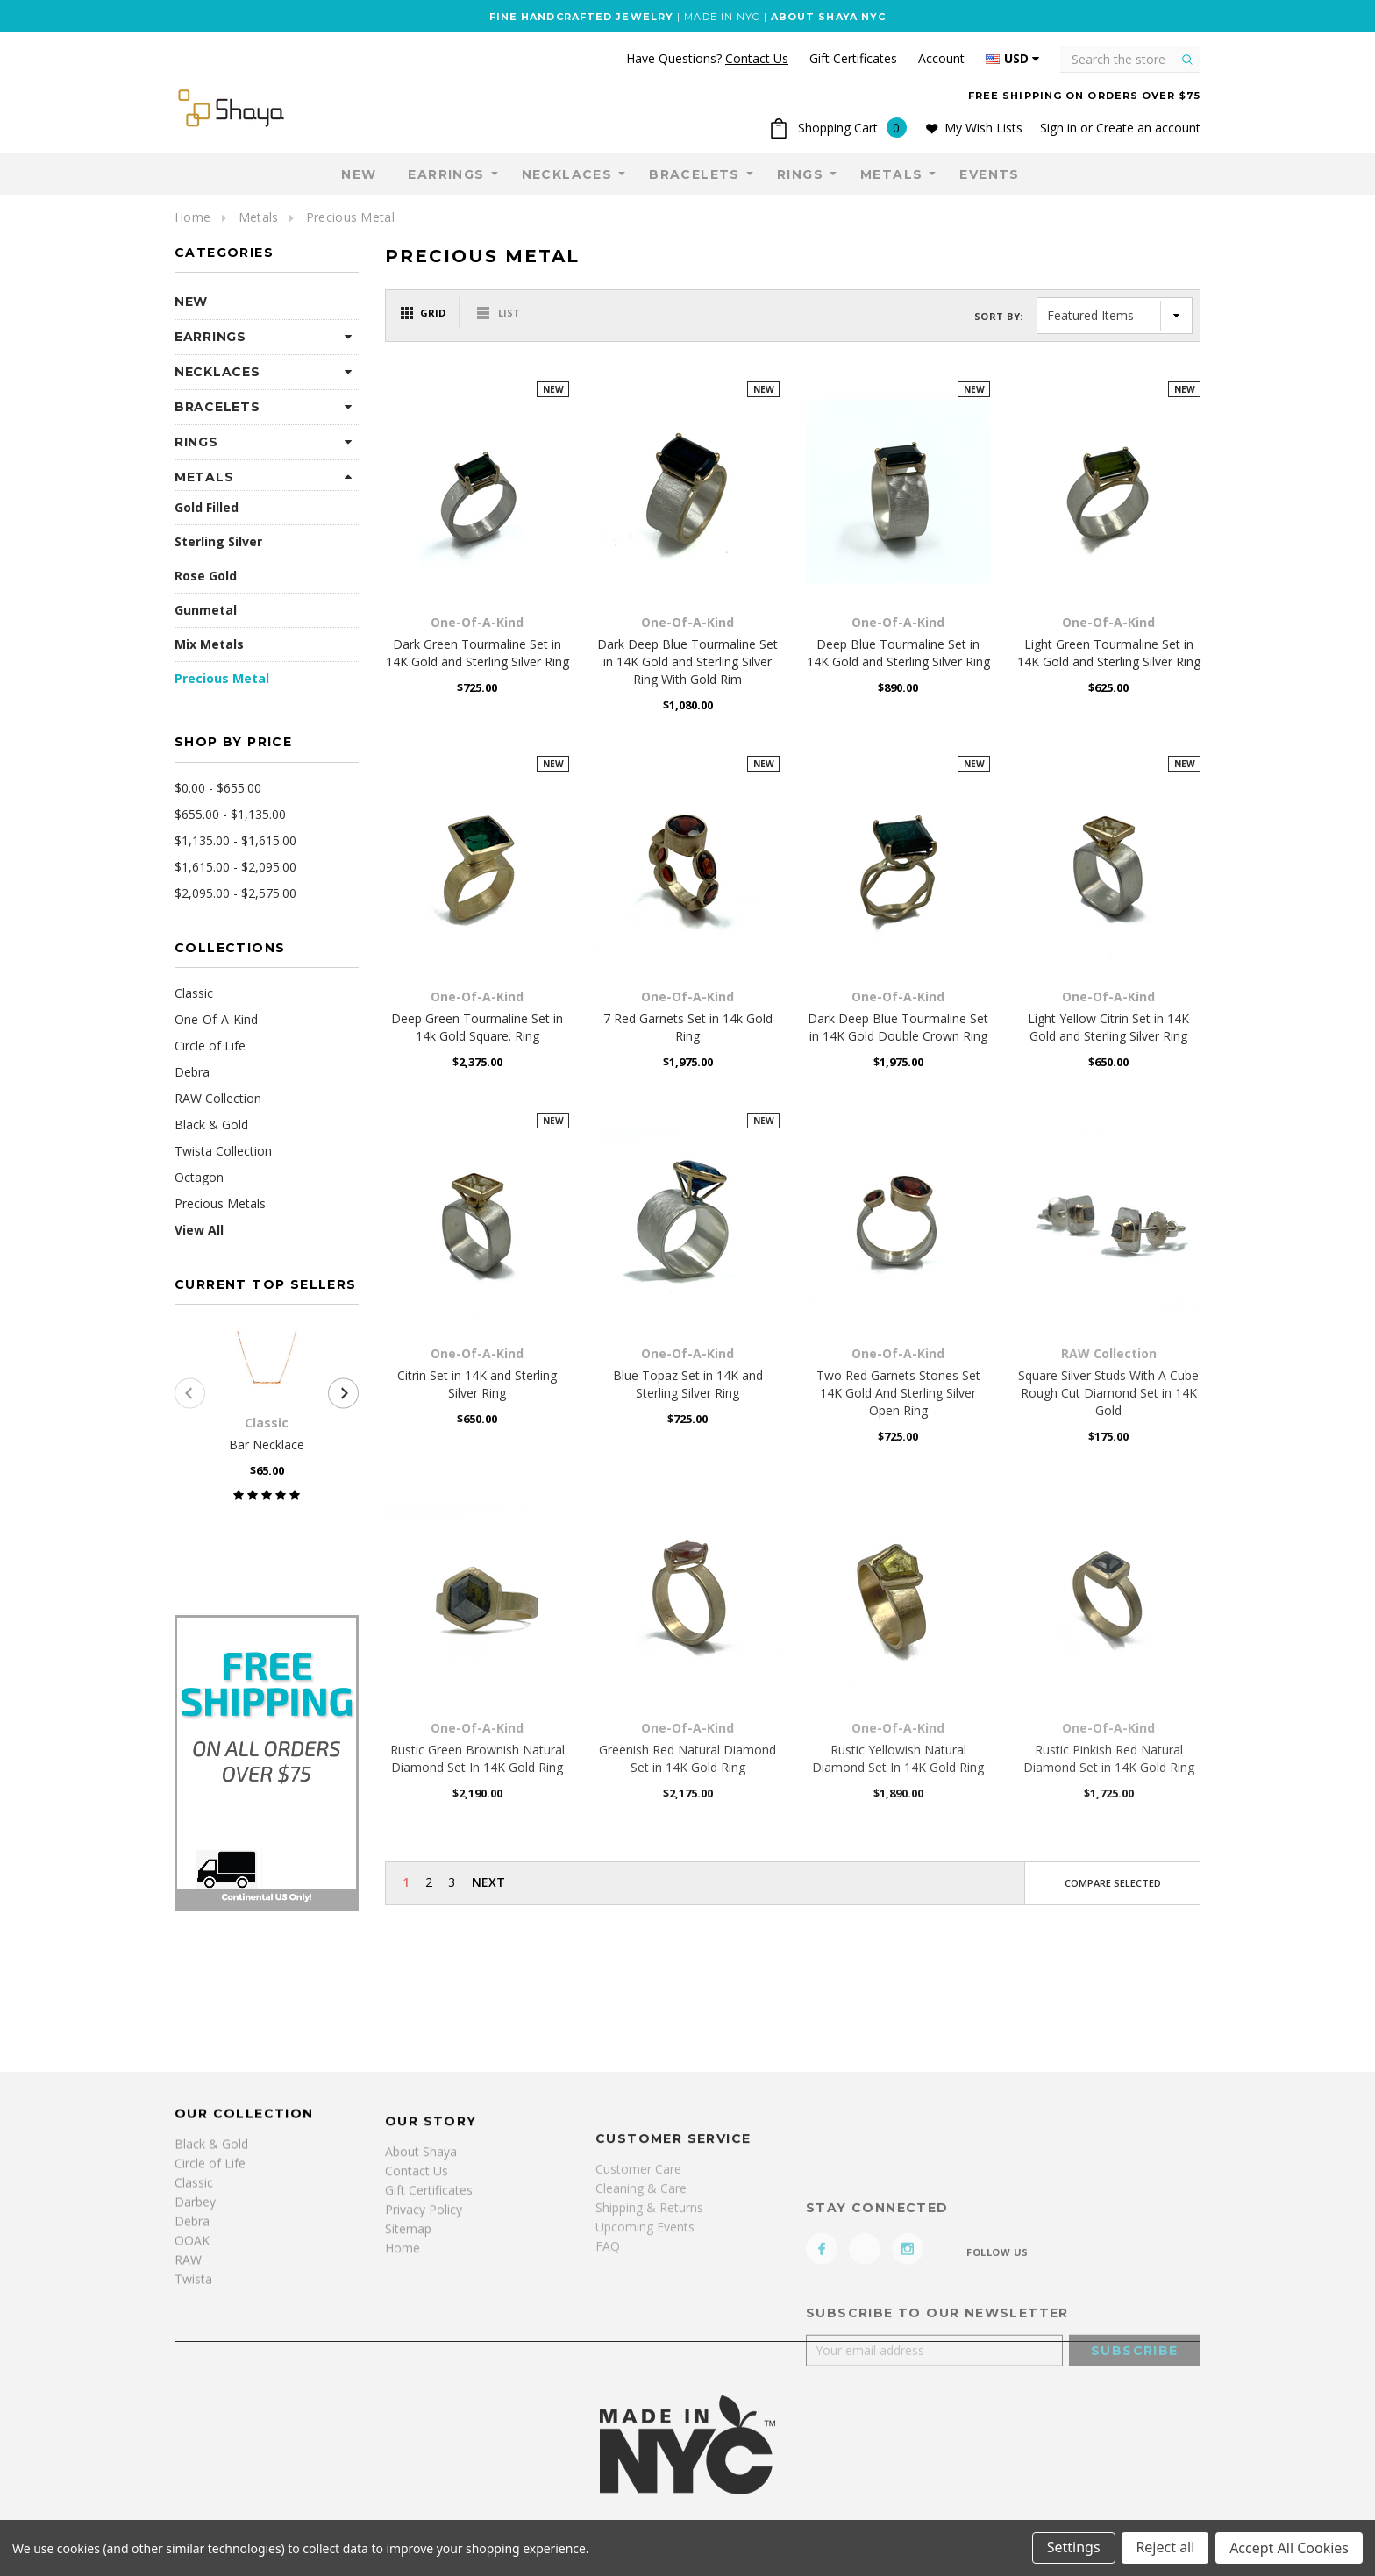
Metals (891, 174)
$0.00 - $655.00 (218, 787)
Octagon (199, 1177)
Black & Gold (211, 1124)
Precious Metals (220, 1203)
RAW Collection (218, 1098)
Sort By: (998, 316)
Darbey (195, 2382)
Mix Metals (209, 644)
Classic (194, 993)
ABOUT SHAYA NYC (829, 17)
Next (488, 1882)
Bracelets (694, 174)
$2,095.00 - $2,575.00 (235, 893)
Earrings (446, 174)
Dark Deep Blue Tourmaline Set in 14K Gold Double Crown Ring (898, 1027)
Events (989, 174)
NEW (358, 174)
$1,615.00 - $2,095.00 (235, 866)
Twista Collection (223, 1150)
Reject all (1165, 2548)
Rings (800, 174)
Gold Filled (207, 507)
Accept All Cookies (1289, 2548)
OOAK (192, 2421)
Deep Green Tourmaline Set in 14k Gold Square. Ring (477, 1027)
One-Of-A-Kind (216, 1019)
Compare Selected (1113, 1882)
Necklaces (567, 174)
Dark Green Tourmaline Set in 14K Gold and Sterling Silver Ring (477, 653)
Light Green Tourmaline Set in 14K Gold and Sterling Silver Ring (1108, 653)
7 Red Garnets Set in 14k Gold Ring (688, 1027)
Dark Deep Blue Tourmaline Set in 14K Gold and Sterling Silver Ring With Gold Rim (687, 661)
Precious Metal (350, 217)
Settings (1073, 2548)
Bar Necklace (266, 1444)
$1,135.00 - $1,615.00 (235, 840)
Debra (192, 1072)
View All (199, 1229)
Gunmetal (206, 609)
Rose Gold (206, 575)
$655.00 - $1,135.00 (230, 814)
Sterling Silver (218, 541)
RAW (188, 2440)
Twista (193, 2459)
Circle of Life (210, 1045)
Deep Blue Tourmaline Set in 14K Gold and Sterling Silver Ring (898, 653)
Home (192, 217)
